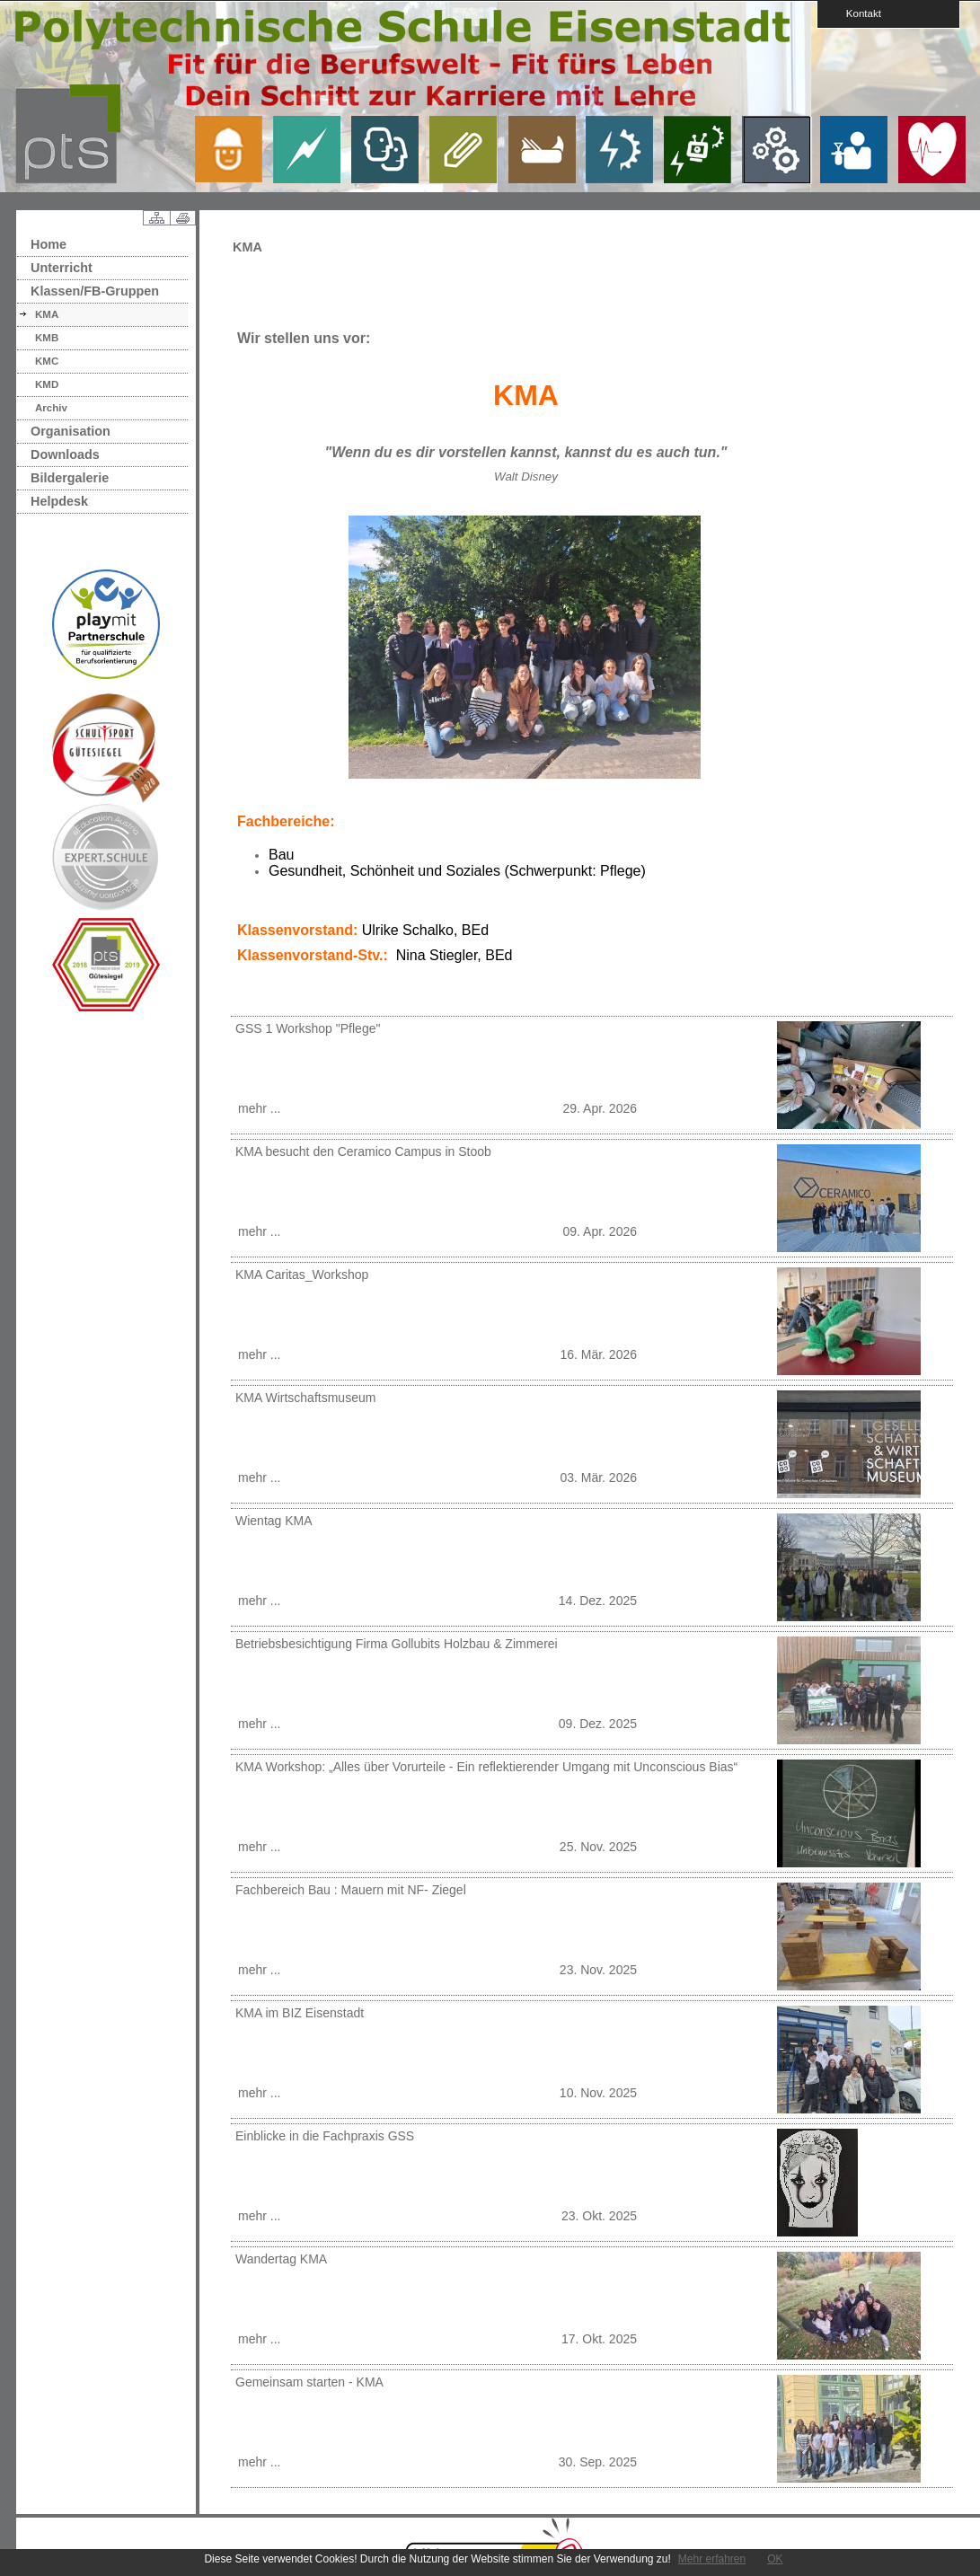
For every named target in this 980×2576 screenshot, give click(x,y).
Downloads (65, 454)
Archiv (51, 407)
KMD (46, 384)
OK (774, 2559)
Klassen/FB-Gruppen (95, 291)
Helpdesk (59, 501)
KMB (46, 337)
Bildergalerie (70, 478)
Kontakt (857, 13)
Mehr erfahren (712, 2559)
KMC (46, 361)
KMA (46, 314)
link (235, 149)
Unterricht (62, 267)
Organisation (70, 431)
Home (48, 244)
